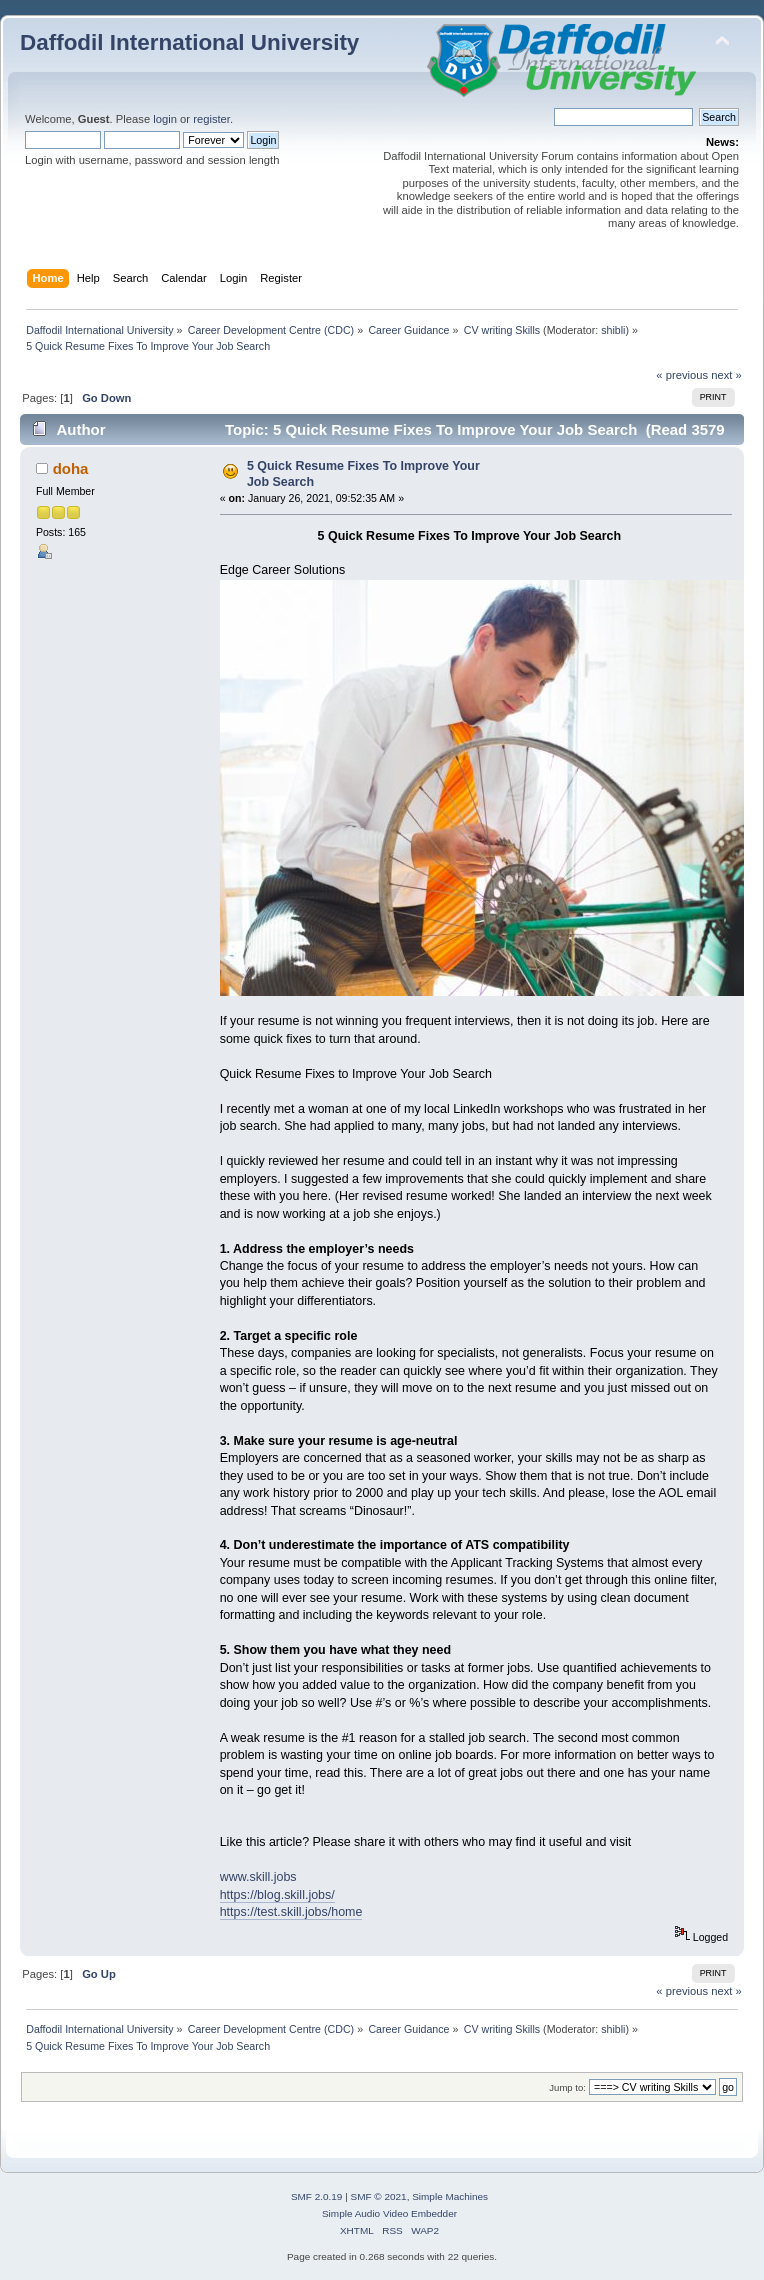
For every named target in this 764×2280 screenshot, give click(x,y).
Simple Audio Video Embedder (389, 2213)
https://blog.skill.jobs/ (277, 1895)
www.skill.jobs (258, 1877)
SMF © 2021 (379, 2196)
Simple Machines (450, 2196)
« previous (682, 375)
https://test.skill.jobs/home (291, 1912)
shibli (613, 330)
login (165, 119)
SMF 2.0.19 (317, 2196)
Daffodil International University (189, 42)
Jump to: (567, 2087)
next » (726, 375)
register (211, 119)
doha (71, 468)
